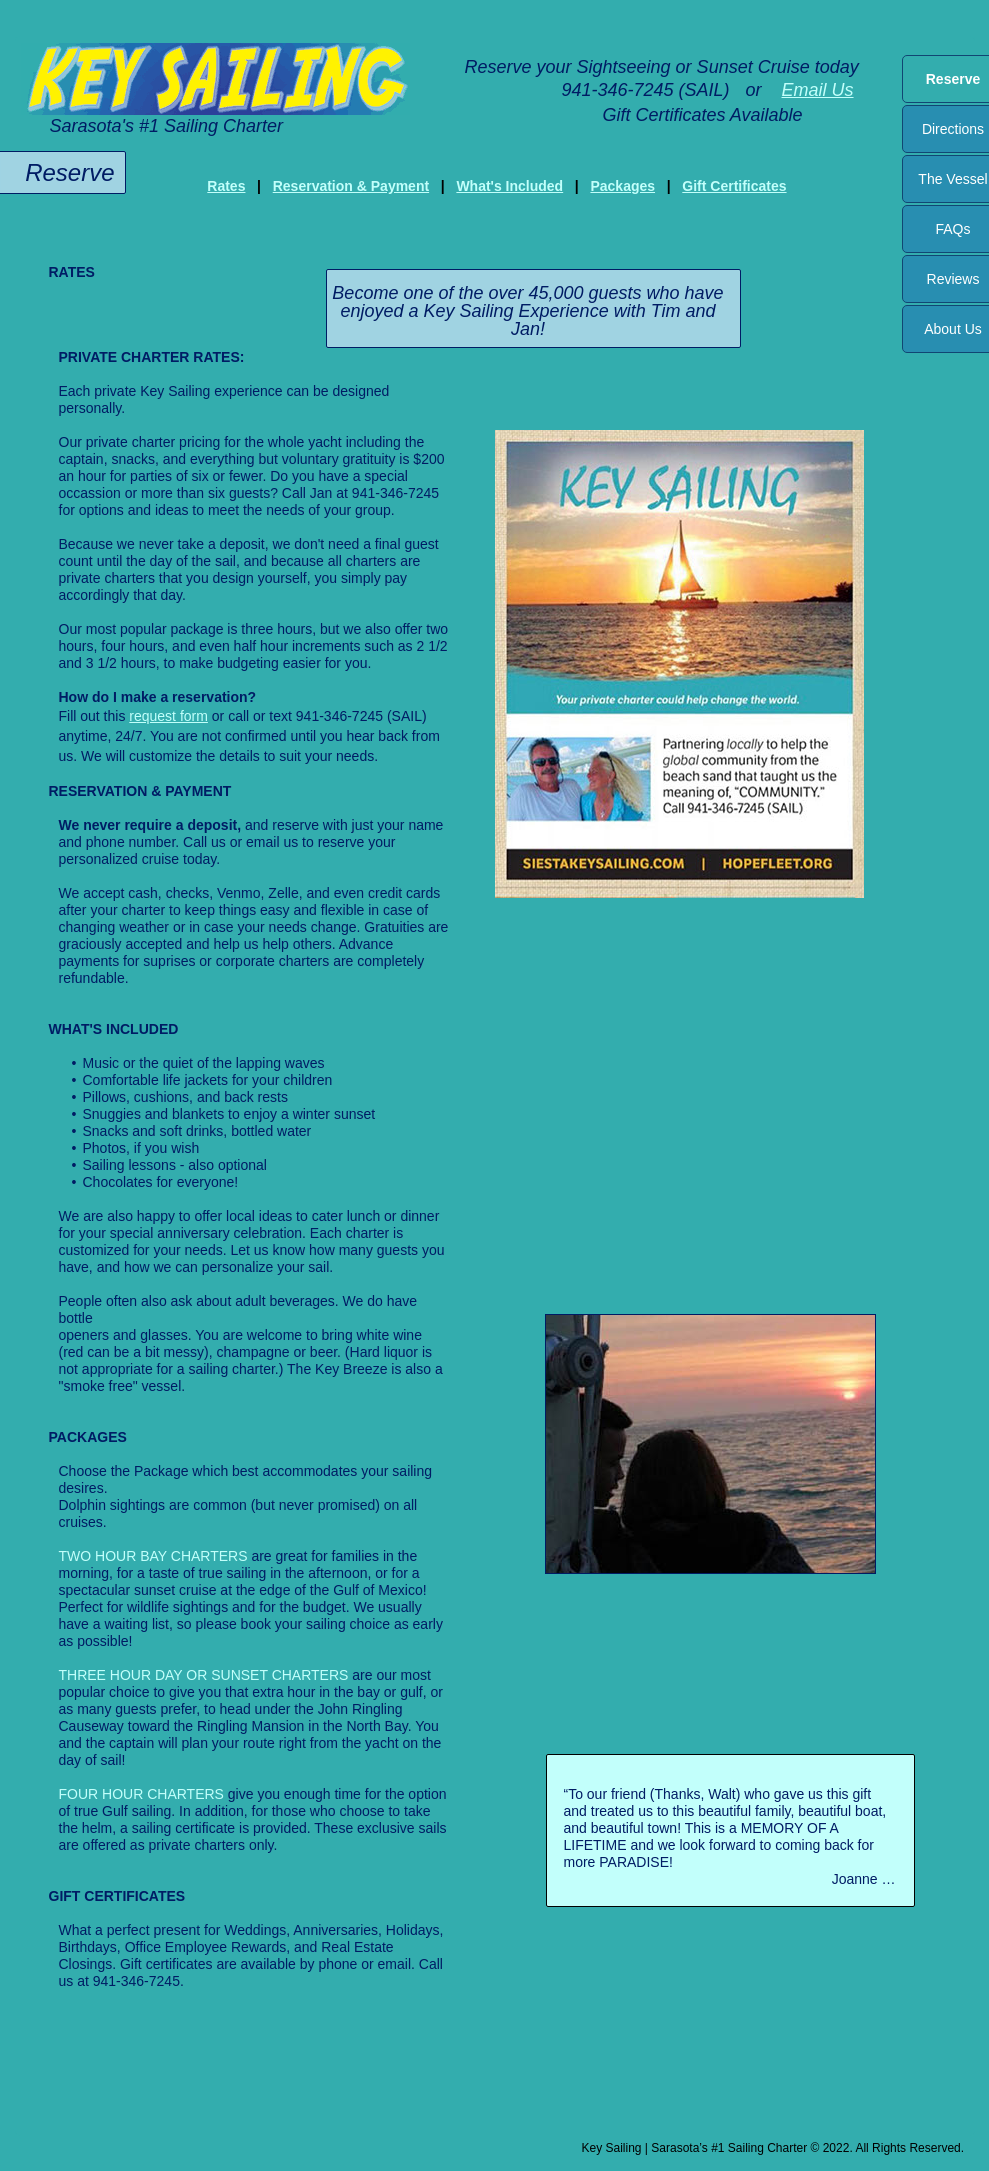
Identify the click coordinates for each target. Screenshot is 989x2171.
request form (168, 716)
